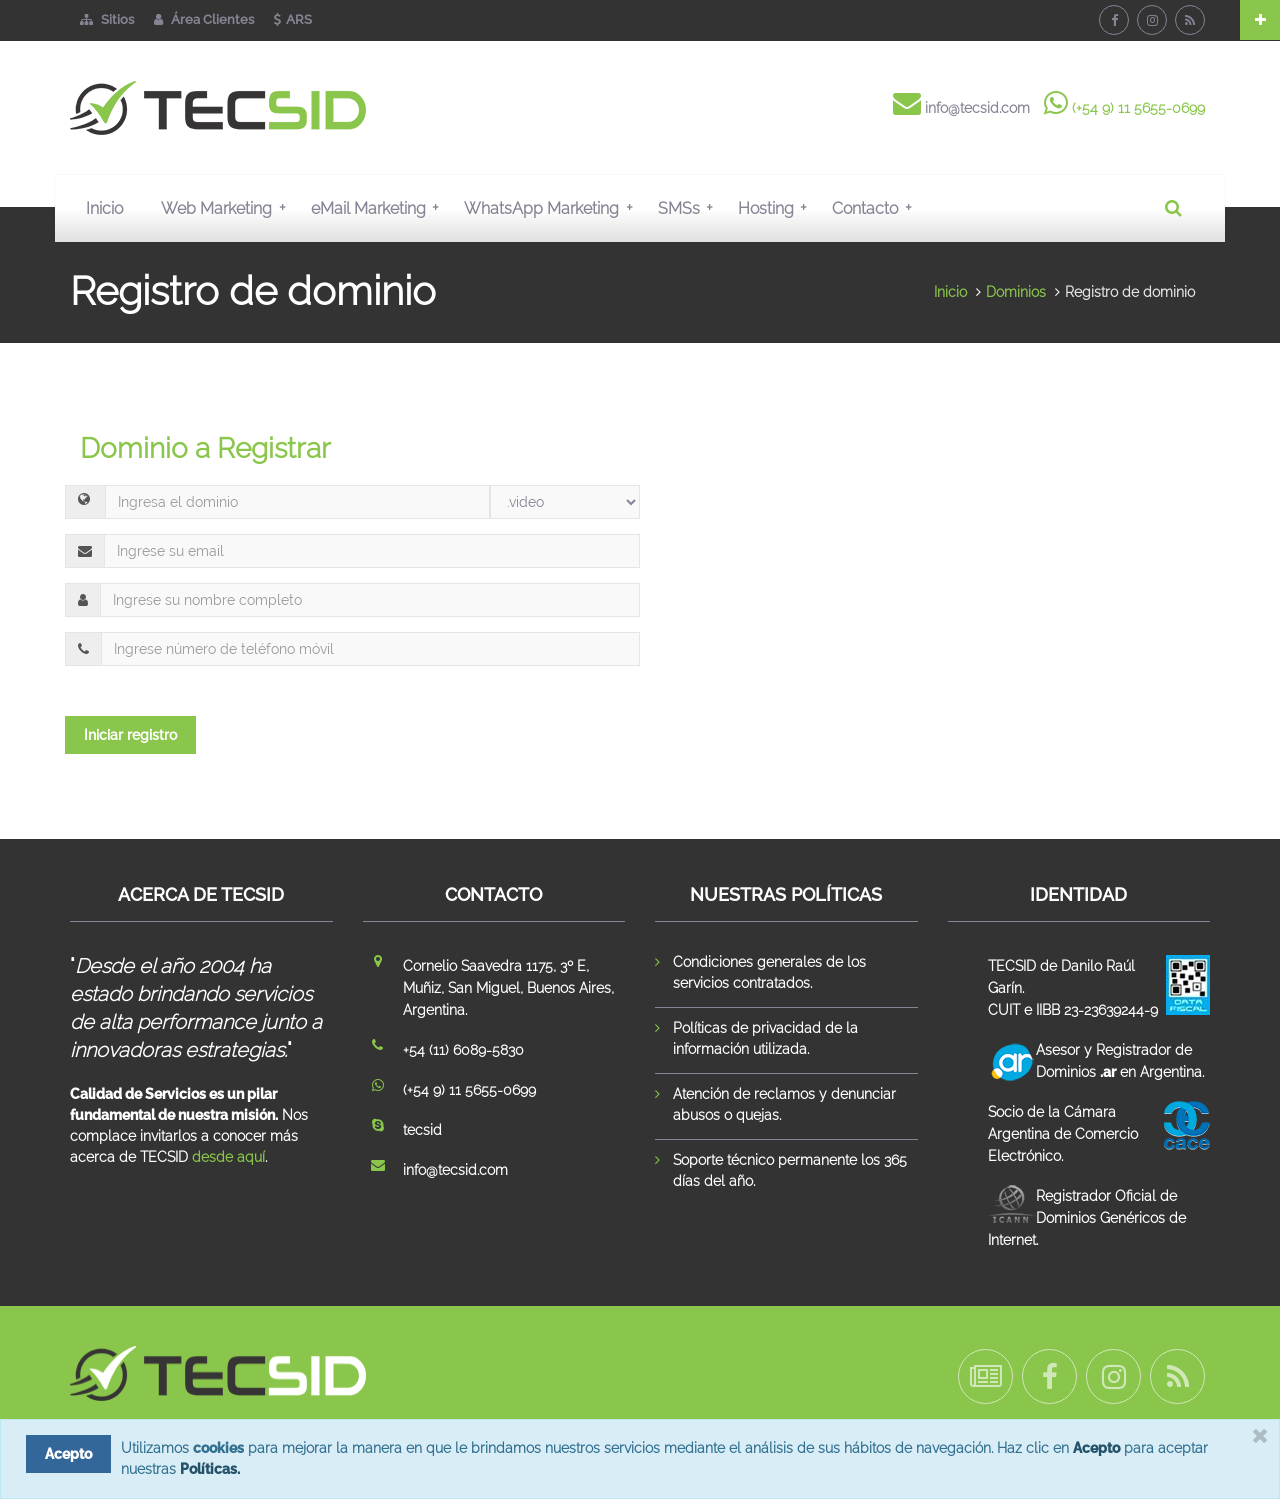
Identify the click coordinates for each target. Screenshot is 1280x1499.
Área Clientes (204, 19)
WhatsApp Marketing (552, 208)
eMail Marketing (379, 208)
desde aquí (228, 1157)
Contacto (876, 208)
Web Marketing (227, 208)
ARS (293, 19)
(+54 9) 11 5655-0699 (1138, 108)
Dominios (1016, 292)
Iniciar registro (130, 735)
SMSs (690, 208)
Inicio (104, 208)
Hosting (777, 208)
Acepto (1096, 1448)
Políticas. (210, 1469)
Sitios (107, 19)
